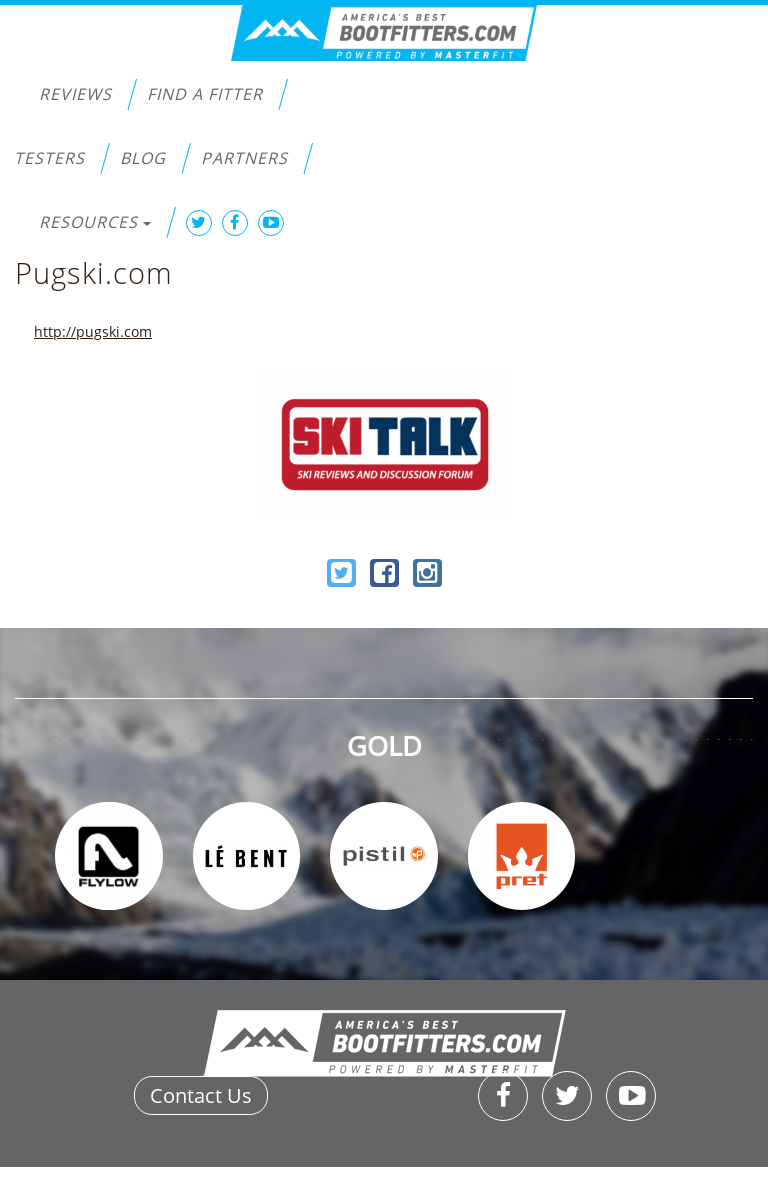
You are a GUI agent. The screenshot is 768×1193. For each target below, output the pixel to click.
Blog (143, 158)
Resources (95, 222)
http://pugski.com (93, 331)
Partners (244, 158)
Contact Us (201, 1095)
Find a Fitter (205, 94)
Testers (49, 158)
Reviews (75, 94)
